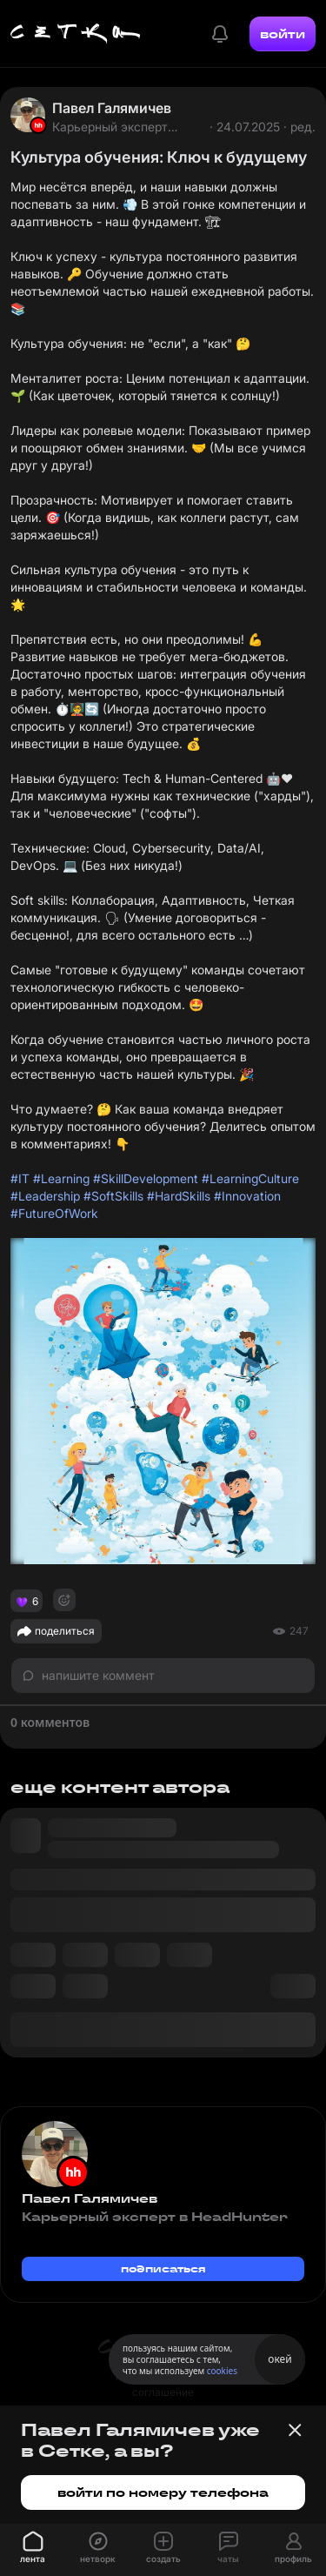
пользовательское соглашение (163, 2384)
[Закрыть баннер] (294, 2429)
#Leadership (45, 1195)
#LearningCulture (250, 1178)
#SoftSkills (113, 1195)
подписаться (163, 2268)
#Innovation (247, 1195)
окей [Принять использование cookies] (279, 2359)
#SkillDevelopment (145, 1178)
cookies (222, 2371)
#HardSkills (178, 1195)
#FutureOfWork (54, 1213)
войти (282, 34)
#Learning (61, 1178)
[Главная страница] (75, 33)
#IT (20, 1178)
